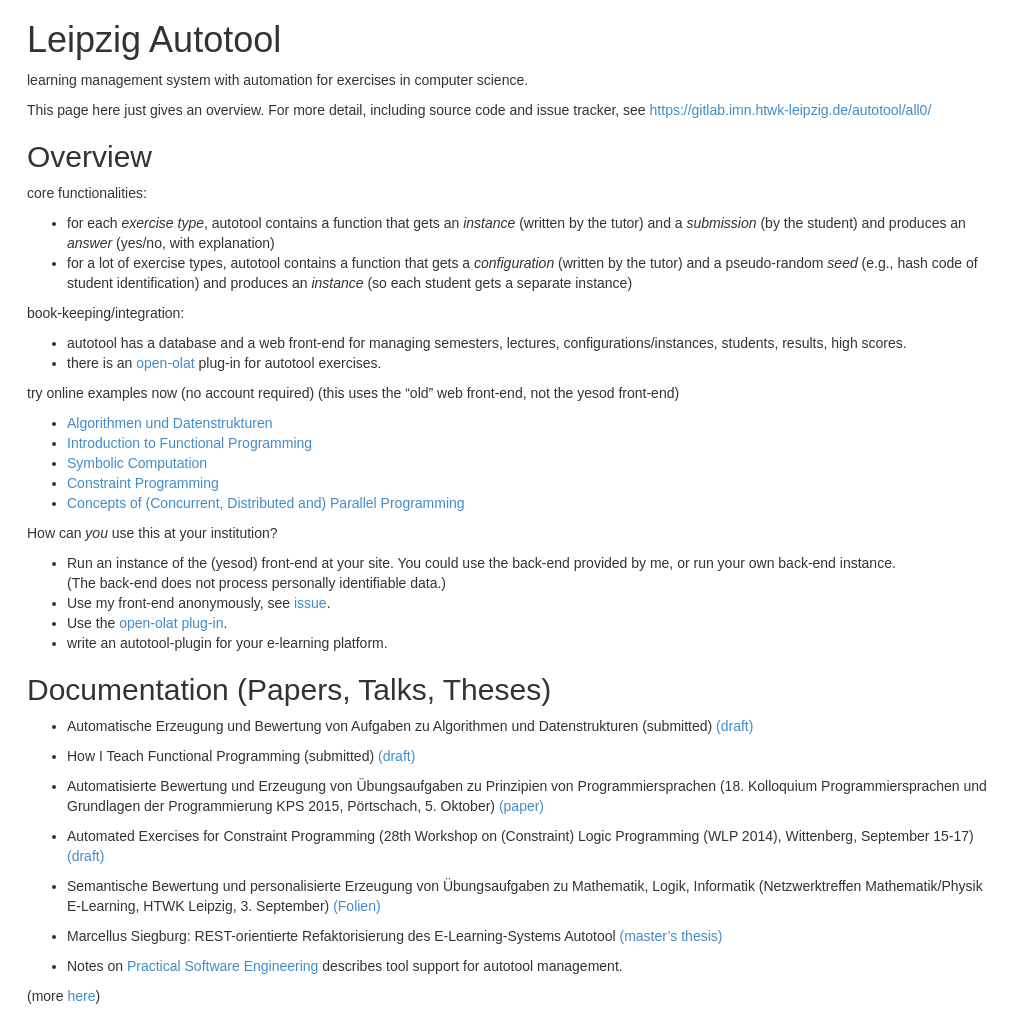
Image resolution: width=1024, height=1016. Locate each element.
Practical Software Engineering (222, 966)
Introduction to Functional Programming (189, 443)
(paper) (521, 806)
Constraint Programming (143, 483)
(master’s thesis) (670, 936)
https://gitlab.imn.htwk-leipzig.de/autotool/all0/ (791, 110)
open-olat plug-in (171, 623)
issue (310, 603)
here (81, 996)
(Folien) (356, 906)
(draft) (734, 726)
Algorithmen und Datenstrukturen (169, 423)
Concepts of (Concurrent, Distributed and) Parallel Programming (266, 503)
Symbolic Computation (137, 463)
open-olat (165, 363)
